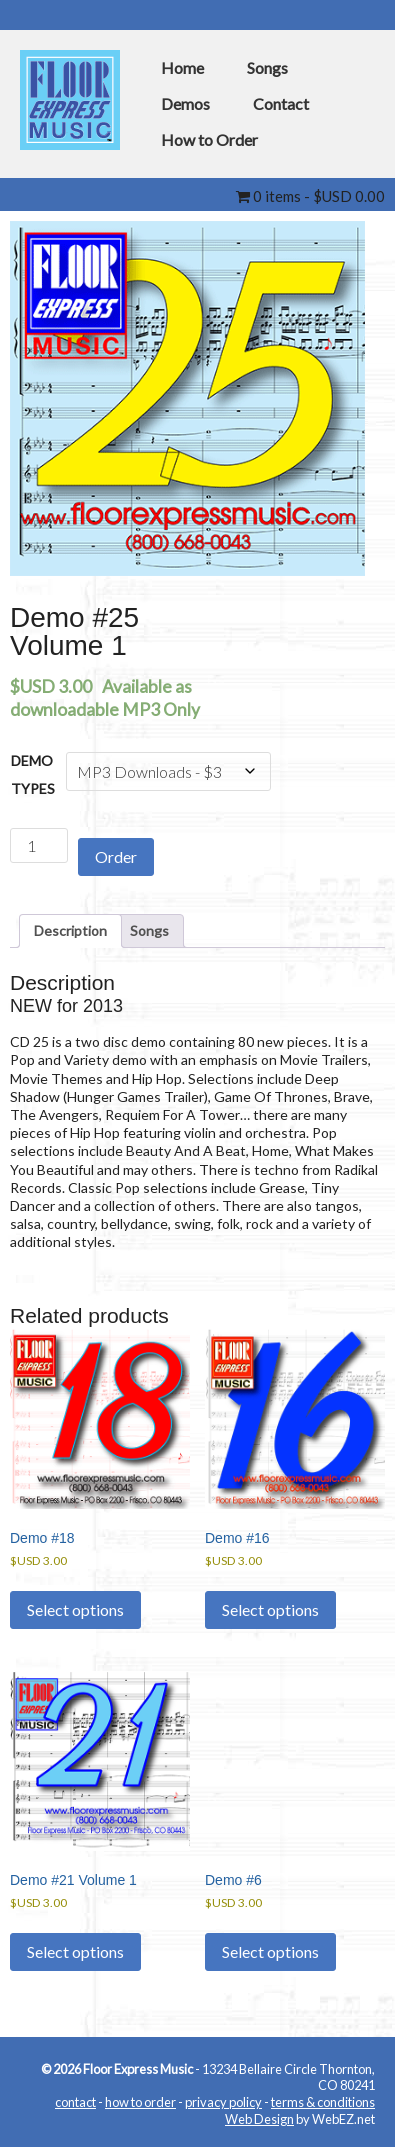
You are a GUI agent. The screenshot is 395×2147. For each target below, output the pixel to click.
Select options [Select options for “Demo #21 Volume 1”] (75, 1951)
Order (116, 856)
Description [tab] (70, 930)
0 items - (310, 196)
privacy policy (223, 2102)
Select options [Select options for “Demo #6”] (270, 1951)
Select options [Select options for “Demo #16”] (270, 1609)
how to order (140, 2102)
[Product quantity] (39, 845)
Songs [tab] (149, 930)
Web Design (259, 2119)
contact (75, 2102)
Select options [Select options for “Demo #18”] (75, 1609)
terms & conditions (323, 2102)
